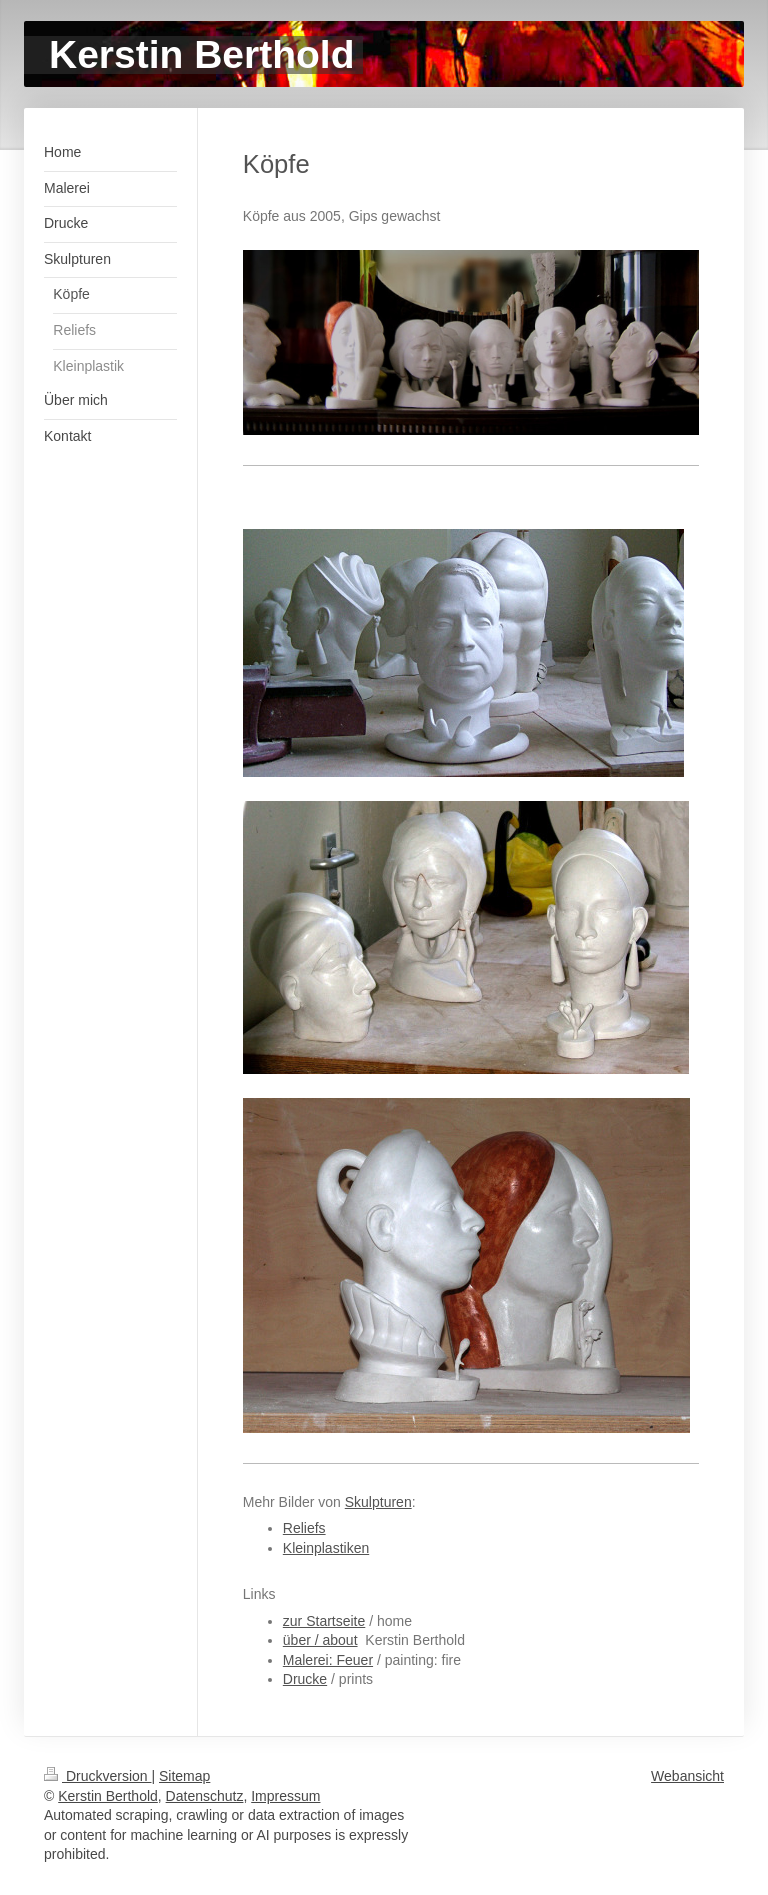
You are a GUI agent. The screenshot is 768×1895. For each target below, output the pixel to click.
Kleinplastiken (326, 1548)
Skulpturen (378, 1502)
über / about (320, 1640)
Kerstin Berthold (108, 1796)
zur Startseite (324, 1621)
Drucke (305, 1679)
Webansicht (687, 1776)
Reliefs (304, 1528)
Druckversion (97, 1776)
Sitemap (184, 1776)
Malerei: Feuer (328, 1660)
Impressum (285, 1796)
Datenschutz (205, 1796)
